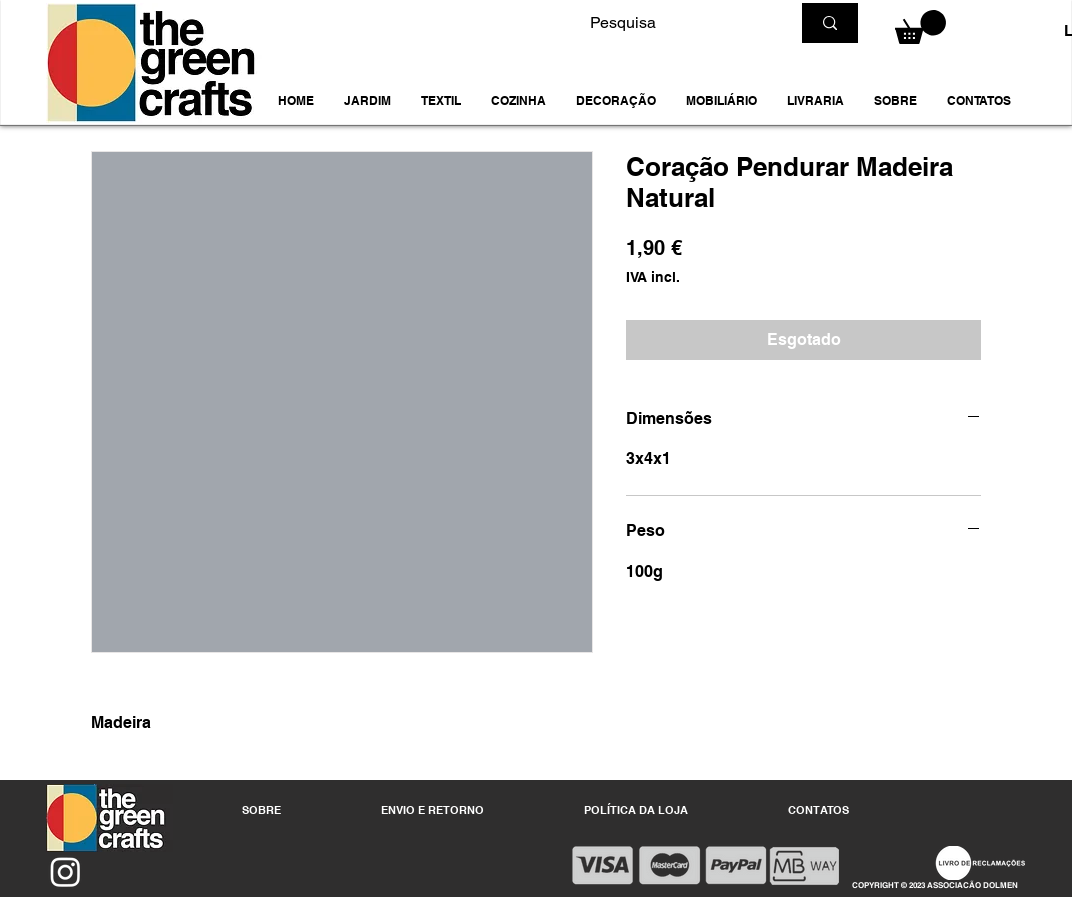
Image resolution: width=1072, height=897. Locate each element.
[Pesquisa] (675, 23)
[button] (367, 101)
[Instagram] (65, 871)
